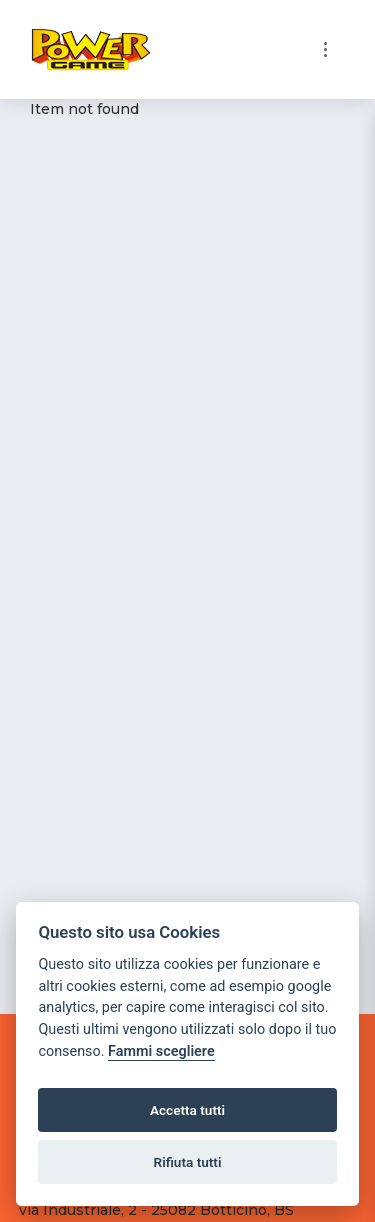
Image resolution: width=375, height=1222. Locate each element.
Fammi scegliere (161, 1051)
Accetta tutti (187, 1110)
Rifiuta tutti (188, 1162)
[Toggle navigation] (325, 49)
